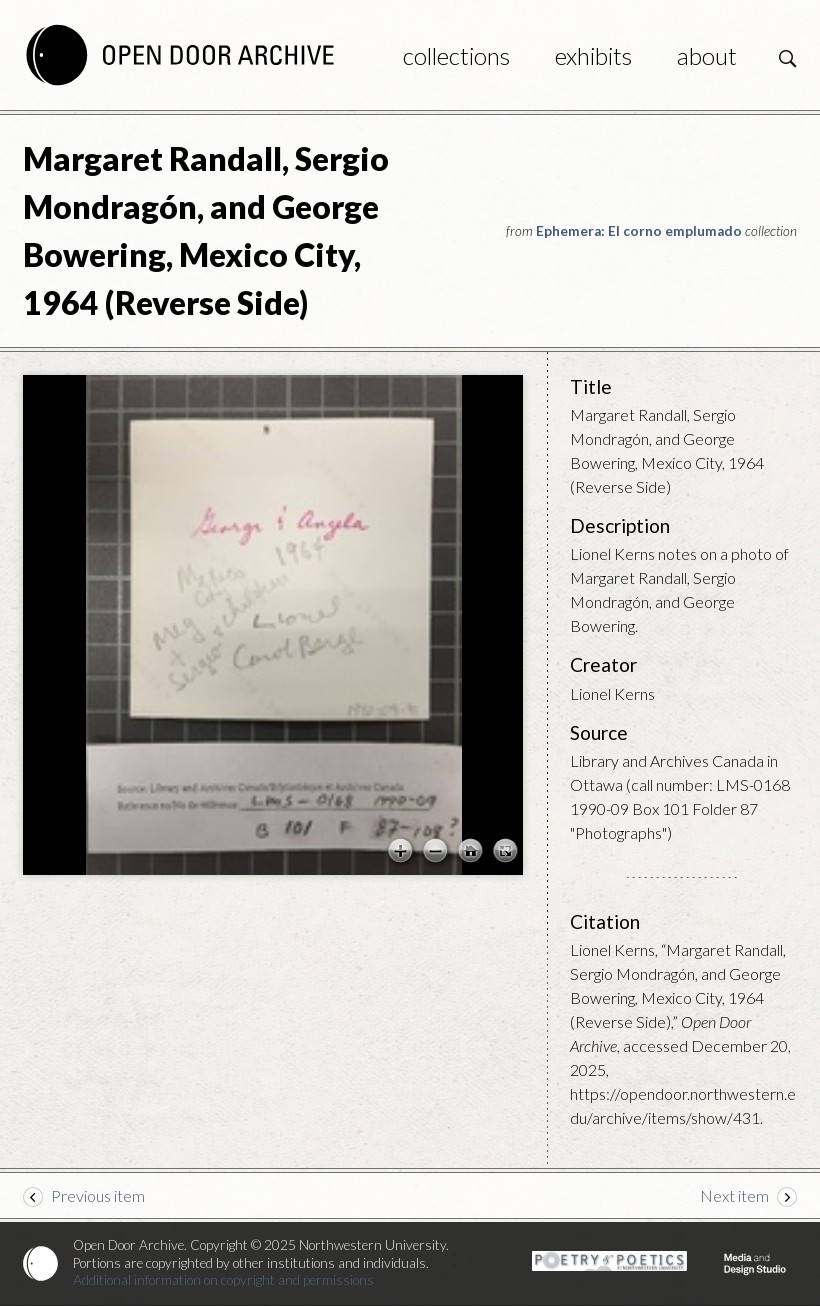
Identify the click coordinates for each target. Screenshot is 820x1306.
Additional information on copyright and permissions (223, 1280)
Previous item (98, 1195)
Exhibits (593, 55)
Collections (456, 55)
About (707, 55)
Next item (734, 1195)
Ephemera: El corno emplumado (639, 231)
